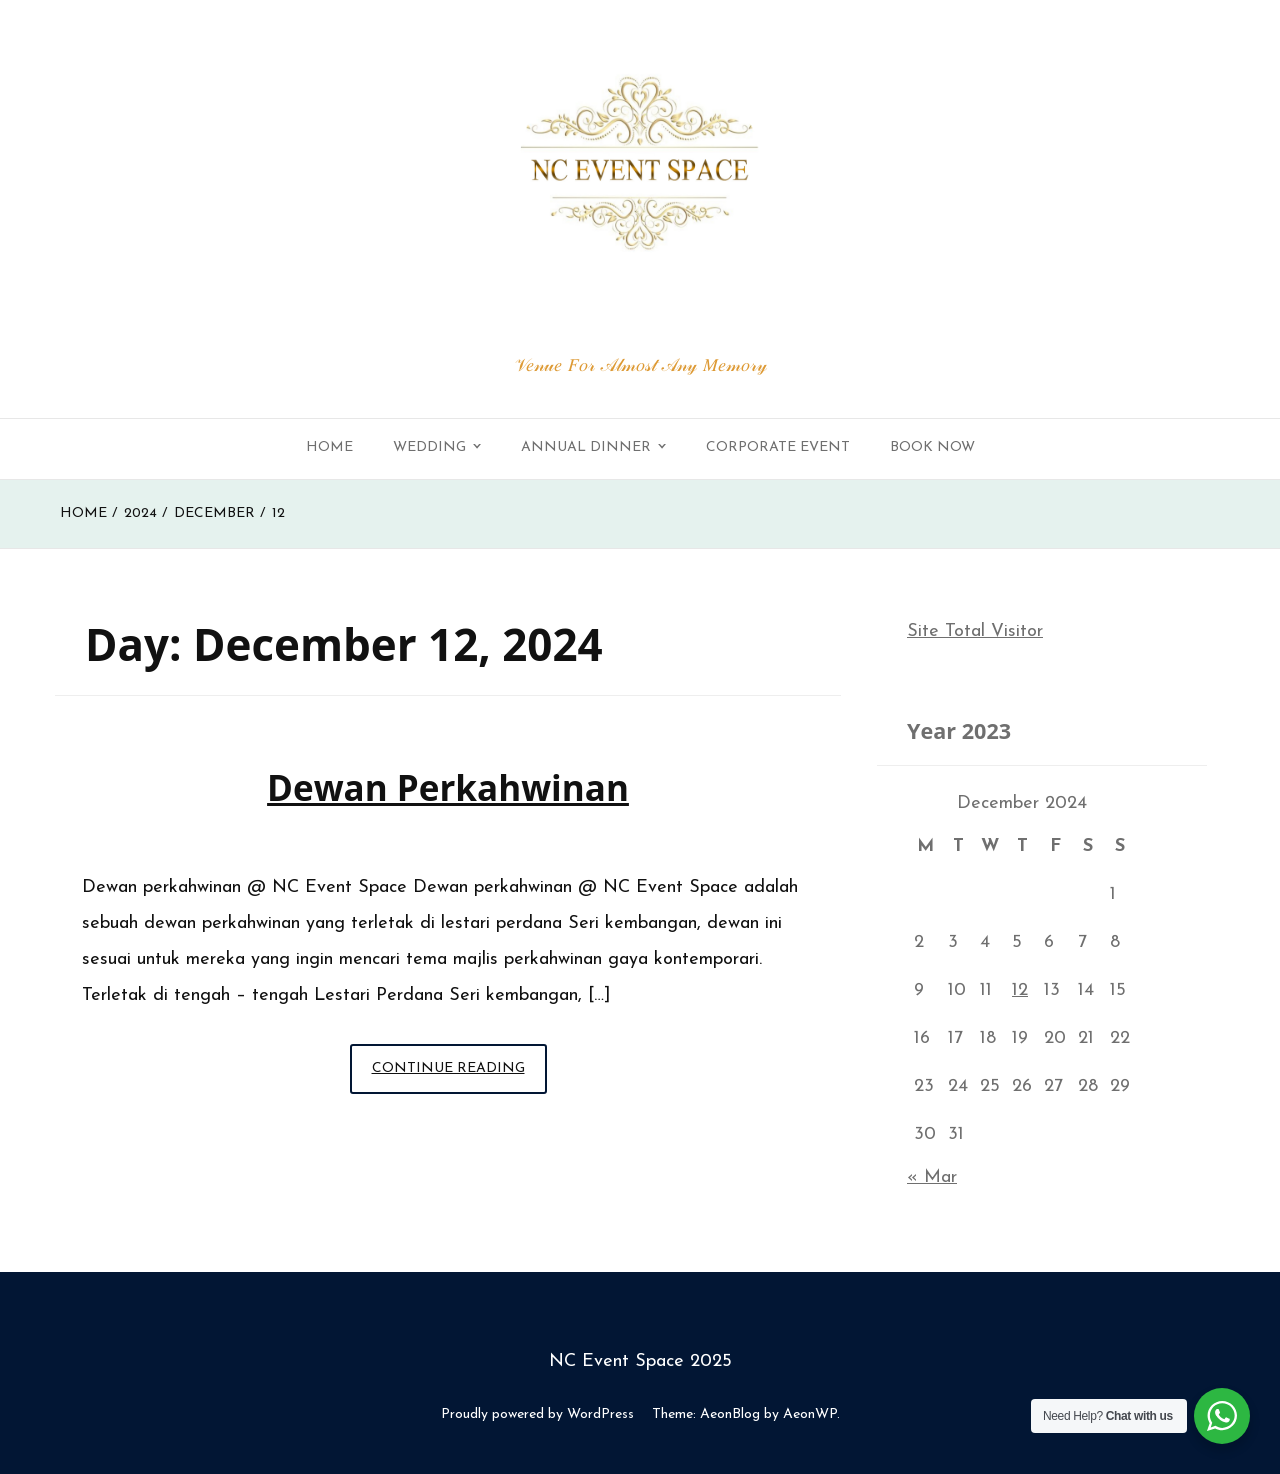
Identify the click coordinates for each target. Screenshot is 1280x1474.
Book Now (932, 447)
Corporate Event (778, 447)
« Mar (932, 1177)
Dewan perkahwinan (448, 787)
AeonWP (810, 1414)
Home (329, 447)
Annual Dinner (586, 447)
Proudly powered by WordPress (537, 1414)
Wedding (429, 447)
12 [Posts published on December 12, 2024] (1020, 990)
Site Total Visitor (975, 631)
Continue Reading (459, 1074)
